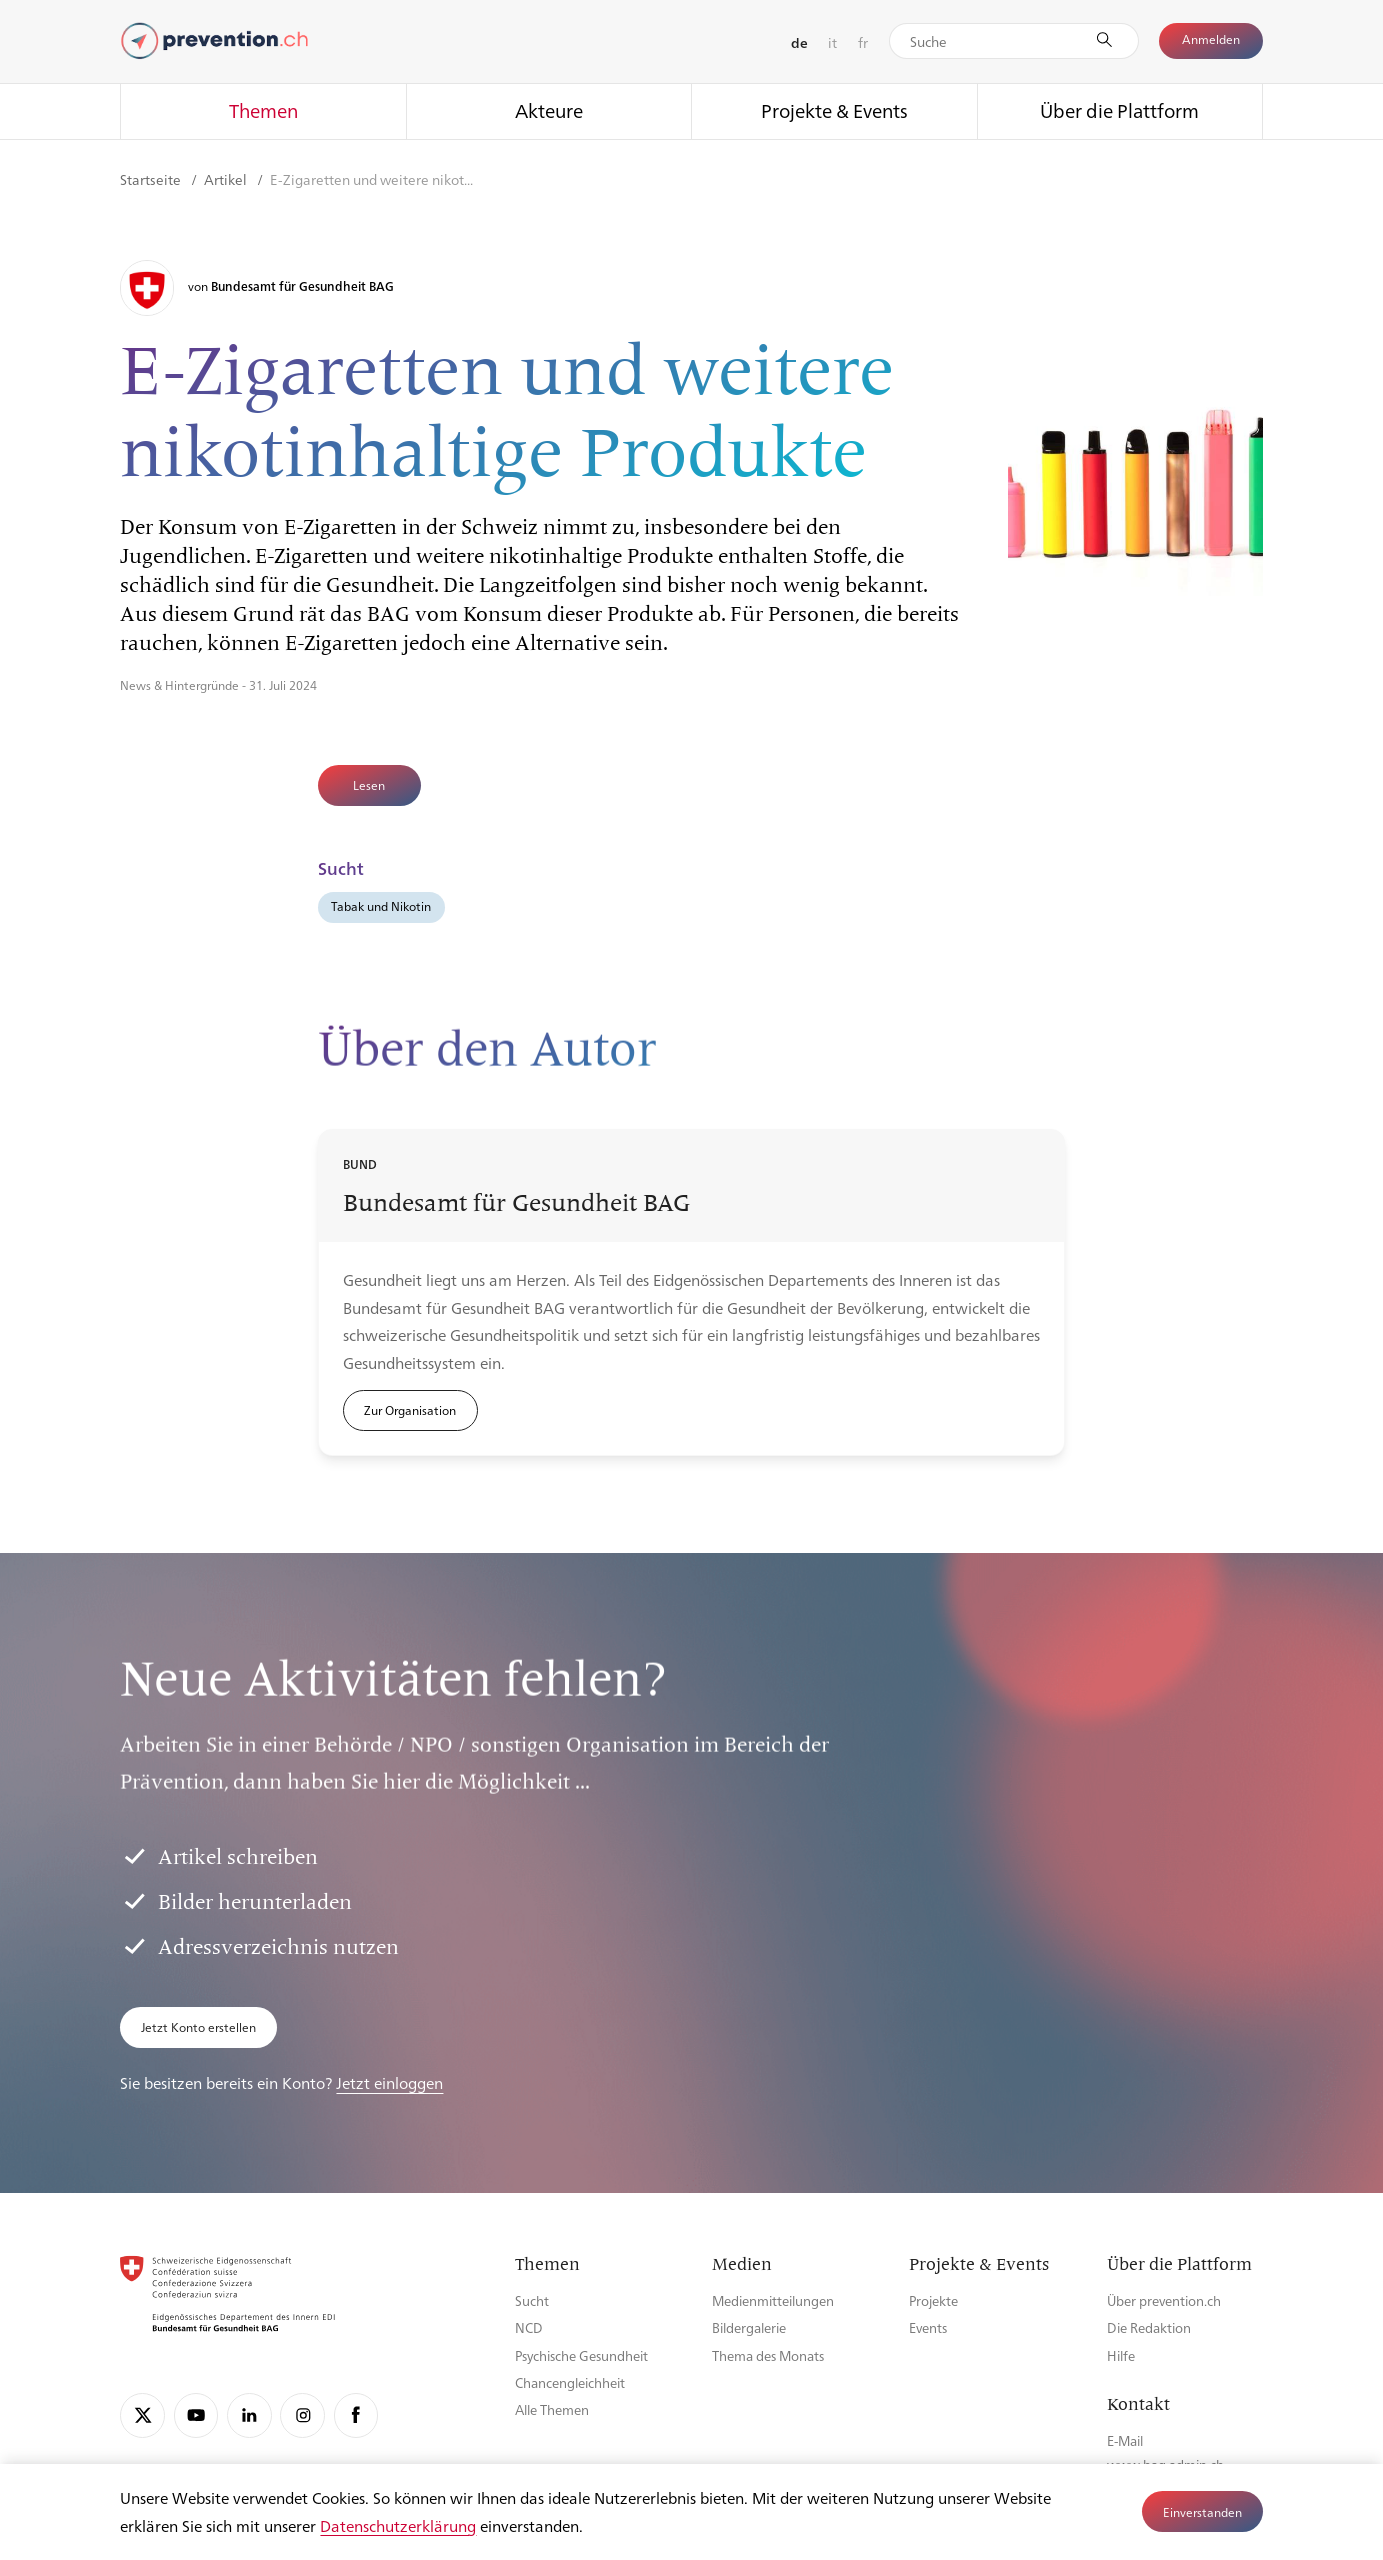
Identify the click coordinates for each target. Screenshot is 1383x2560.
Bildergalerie (749, 2327)
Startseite (152, 179)
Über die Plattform (1119, 110)
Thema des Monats (768, 2355)
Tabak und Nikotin (381, 906)
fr (863, 42)
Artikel (227, 179)
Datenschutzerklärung (398, 2525)
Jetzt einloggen (389, 2082)
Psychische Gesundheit (581, 2355)
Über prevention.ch (1164, 2300)
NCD (529, 2327)
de (799, 42)
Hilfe (1121, 2355)
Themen (263, 110)
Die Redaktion (1149, 2327)
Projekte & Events (834, 110)
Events (928, 2327)
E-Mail (1125, 2440)
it (832, 42)
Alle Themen (552, 2409)
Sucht (532, 2300)
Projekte (933, 2300)
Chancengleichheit (570, 2382)
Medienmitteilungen (773, 2300)
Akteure (549, 110)
